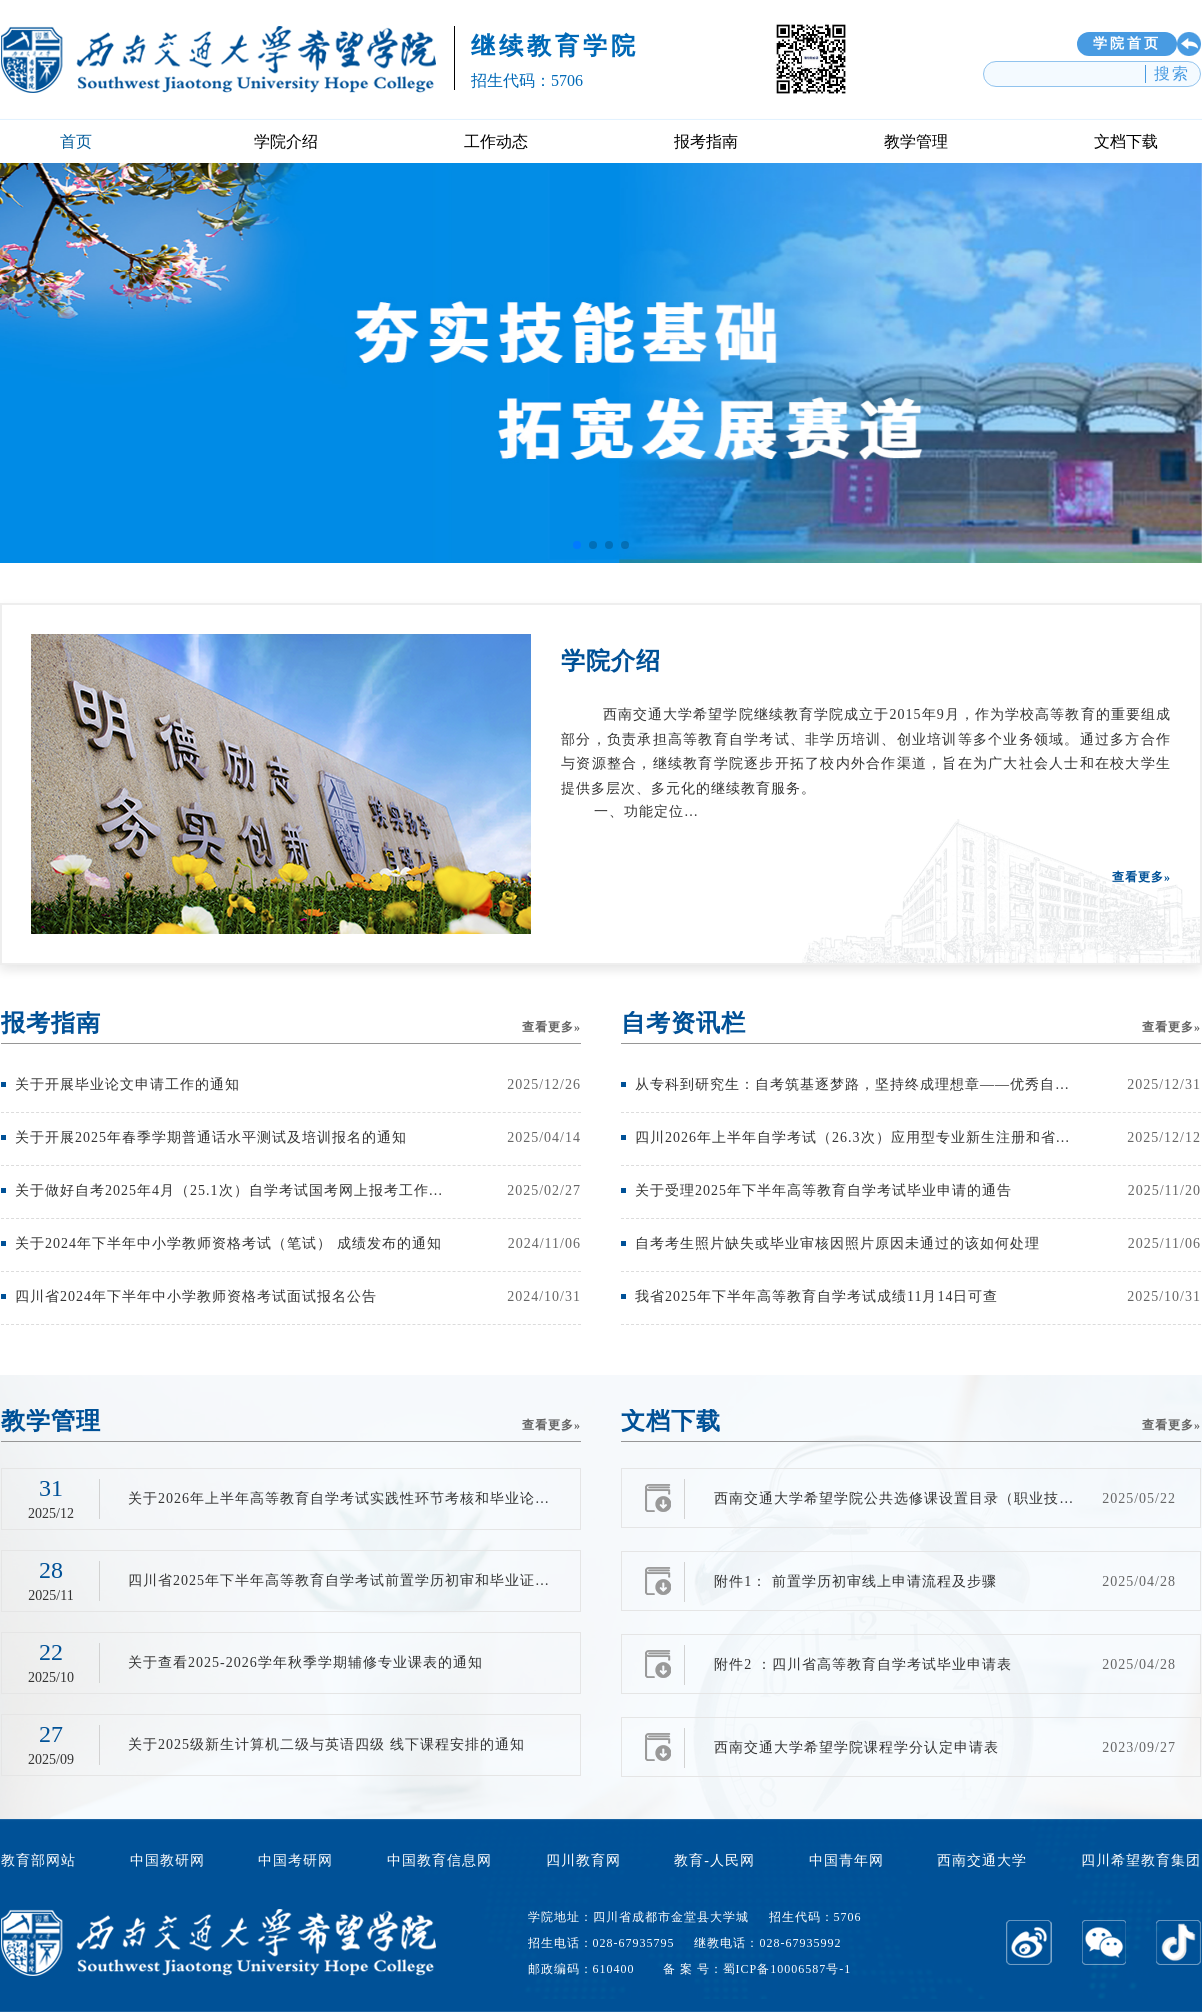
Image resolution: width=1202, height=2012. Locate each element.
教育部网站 (38, 1860)
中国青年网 (846, 1860)
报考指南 (706, 141)
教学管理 (916, 141)
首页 (76, 141)
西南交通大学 (982, 1860)
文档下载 (1126, 141)
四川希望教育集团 (1141, 1860)
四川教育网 (583, 1860)
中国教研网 (167, 1860)
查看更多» (1141, 877)
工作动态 (496, 141)
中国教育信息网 (439, 1860)
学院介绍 (286, 141)
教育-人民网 (714, 1860)
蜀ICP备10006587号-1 (787, 1969)
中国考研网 (295, 1860)
